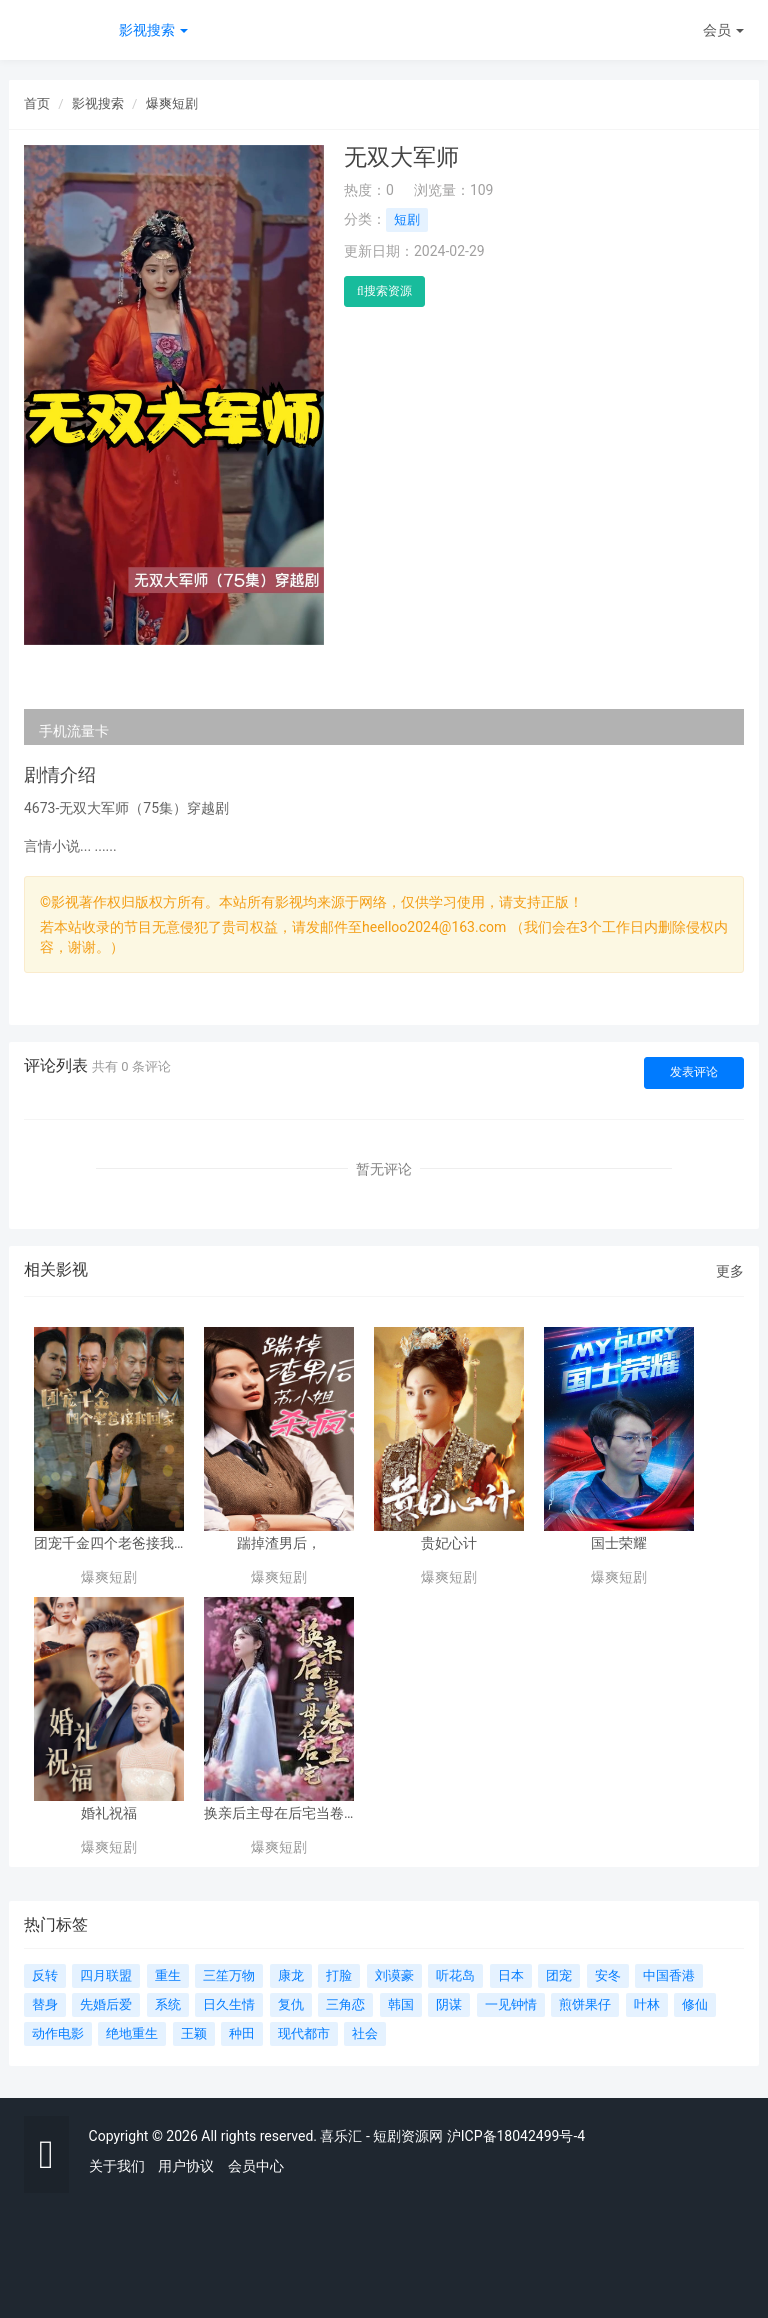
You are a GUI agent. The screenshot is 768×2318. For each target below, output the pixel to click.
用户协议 (186, 2166)
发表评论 (694, 1072)
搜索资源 (384, 291)
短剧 (407, 219)
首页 (37, 103)
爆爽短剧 (172, 103)
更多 (730, 1271)
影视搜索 (153, 30)
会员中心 (256, 2166)
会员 (723, 30)
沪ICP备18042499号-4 (516, 2136)
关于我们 (117, 2166)
